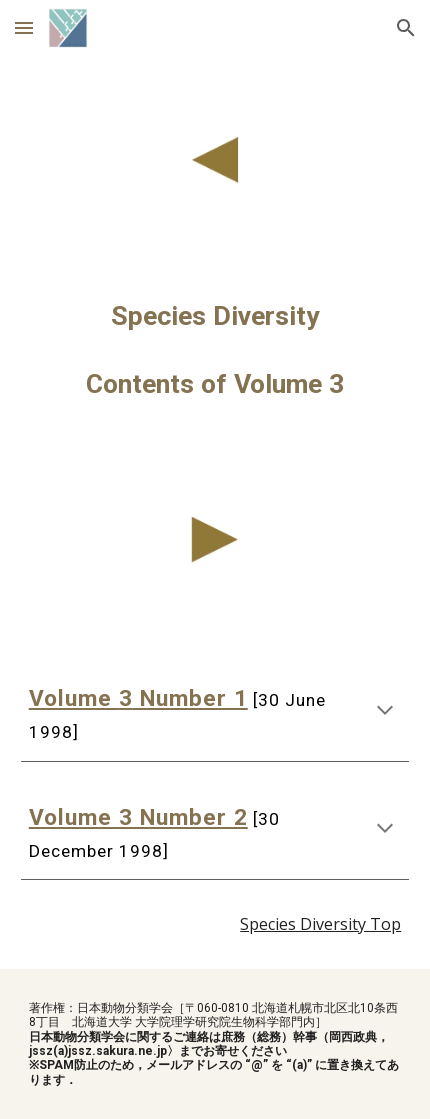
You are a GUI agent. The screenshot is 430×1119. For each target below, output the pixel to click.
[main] (215, 350)
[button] (24, 27)
